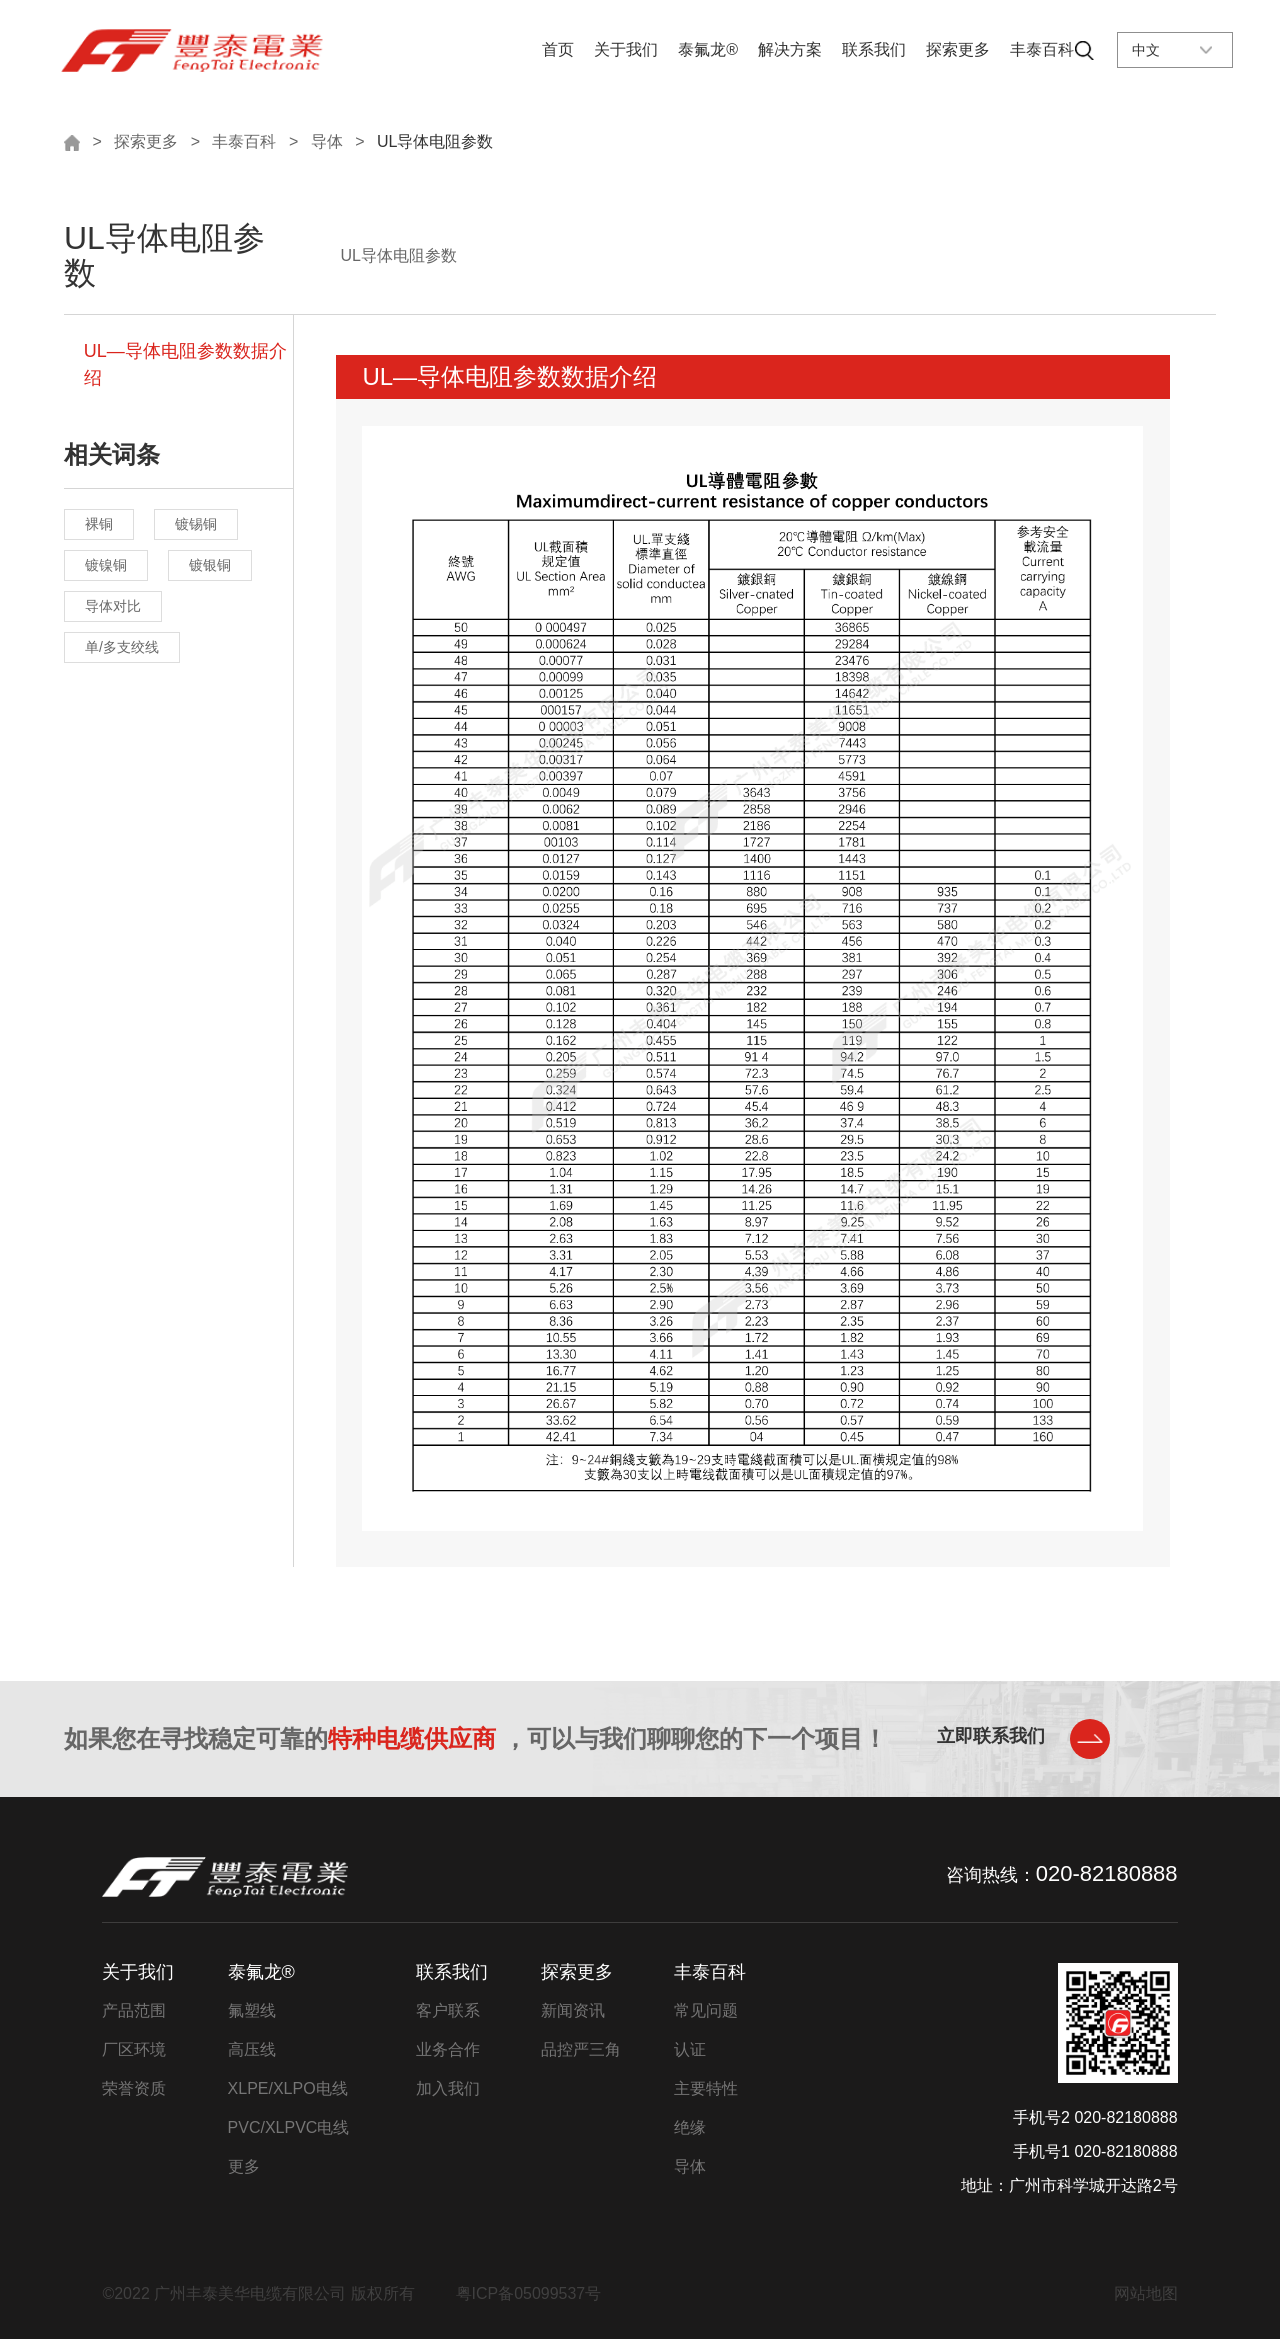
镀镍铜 (106, 566)
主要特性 (706, 2088)
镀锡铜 (196, 525)
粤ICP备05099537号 (529, 2293)
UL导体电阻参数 (435, 141)
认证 (690, 2049)
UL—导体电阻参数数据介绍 (185, 365)
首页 (558, 49)
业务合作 (448, 2049)
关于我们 (626, 49)
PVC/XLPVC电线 (289, 2127)
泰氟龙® (708, 49)
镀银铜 (210, 566)
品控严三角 (581, 2049)
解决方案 (790, 49)
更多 (244, 2166)
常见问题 (706, 2010)
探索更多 (958, 49)
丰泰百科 (1042, 49)
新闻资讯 (573, 2010)
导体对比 (113, 607)
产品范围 (134, 2010)
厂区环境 (134, 2049)
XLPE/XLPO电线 (288, 2088)
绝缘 (690, 2127)
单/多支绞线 (122, 648)
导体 (327, 141)
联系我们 (874, 49)
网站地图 (1146, 2293)
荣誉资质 (134, 2088)
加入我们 (448, 2088)
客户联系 (448, 2010)
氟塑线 (252, 2010)
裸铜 (99, 525)
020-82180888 (1107, 1873)
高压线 (252, 2049)
